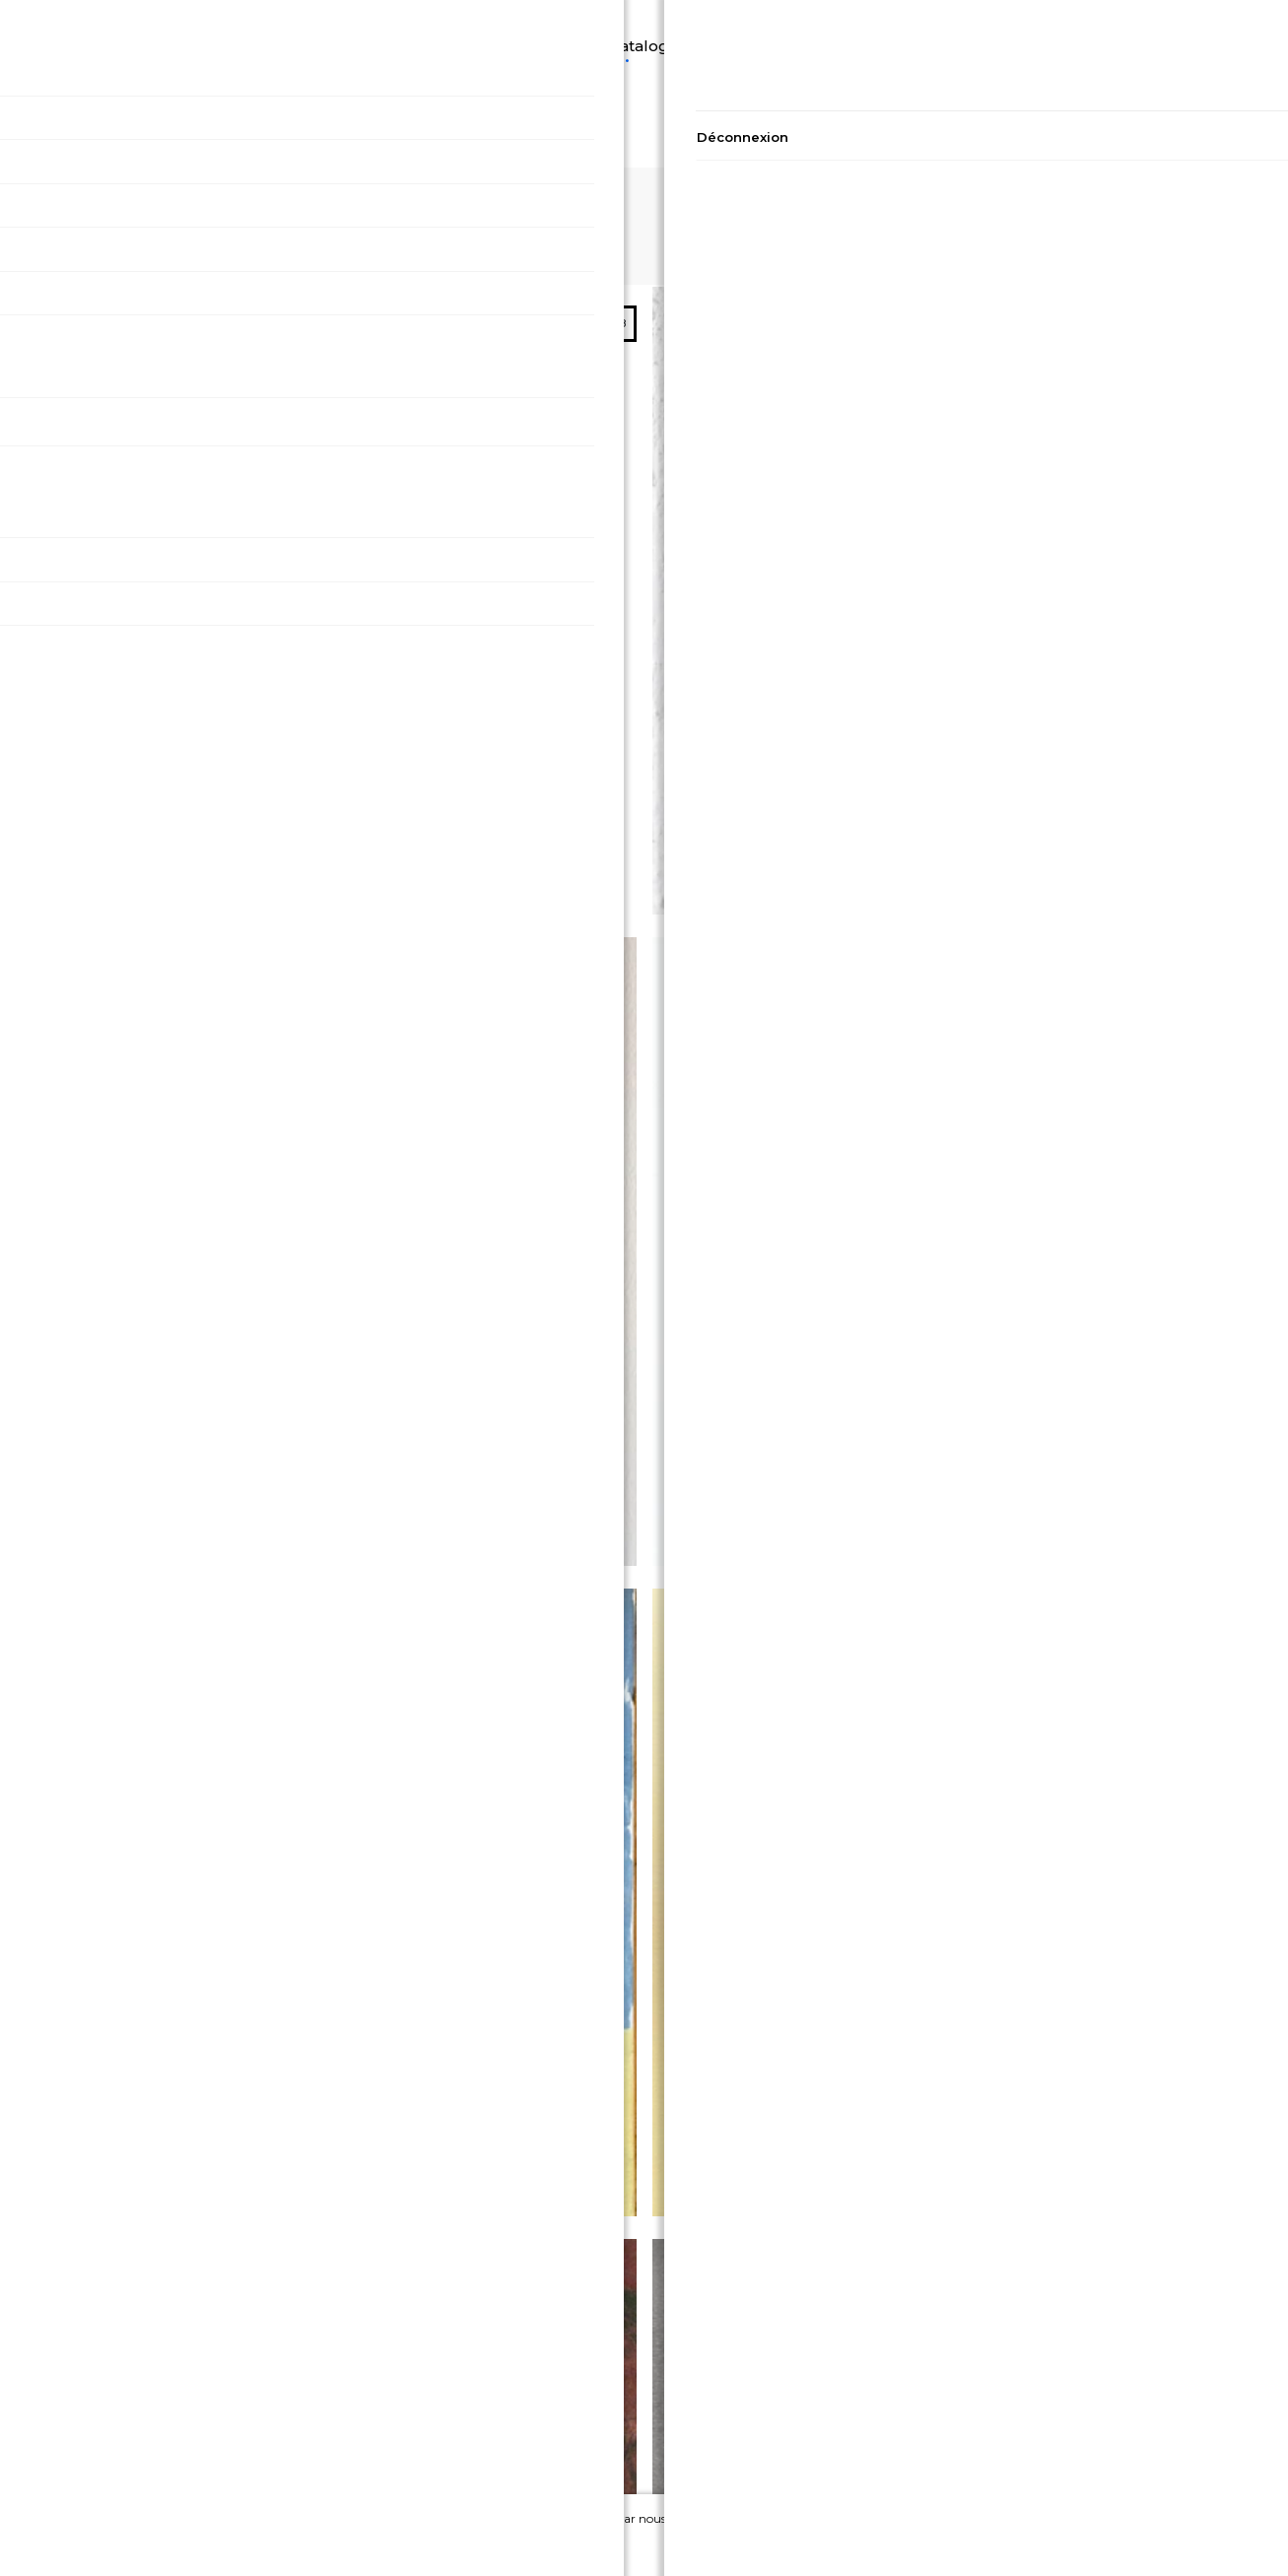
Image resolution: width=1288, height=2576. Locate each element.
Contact (1073, 2397)
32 (1218, 200)
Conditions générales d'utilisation (214, 2450)
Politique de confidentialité (215, 2397)
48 (1261, 200)
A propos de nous (1073, 2423)
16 (1175, 200)
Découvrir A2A (212, 23)
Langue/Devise (69, 21)
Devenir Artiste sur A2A (1073, 2450)
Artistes (921, 21)
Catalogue (593, 21)
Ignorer (1156, 2541)
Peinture (695, 21)
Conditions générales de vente (214, 2423)
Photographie (810, 21)
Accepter (1043, 2541)
